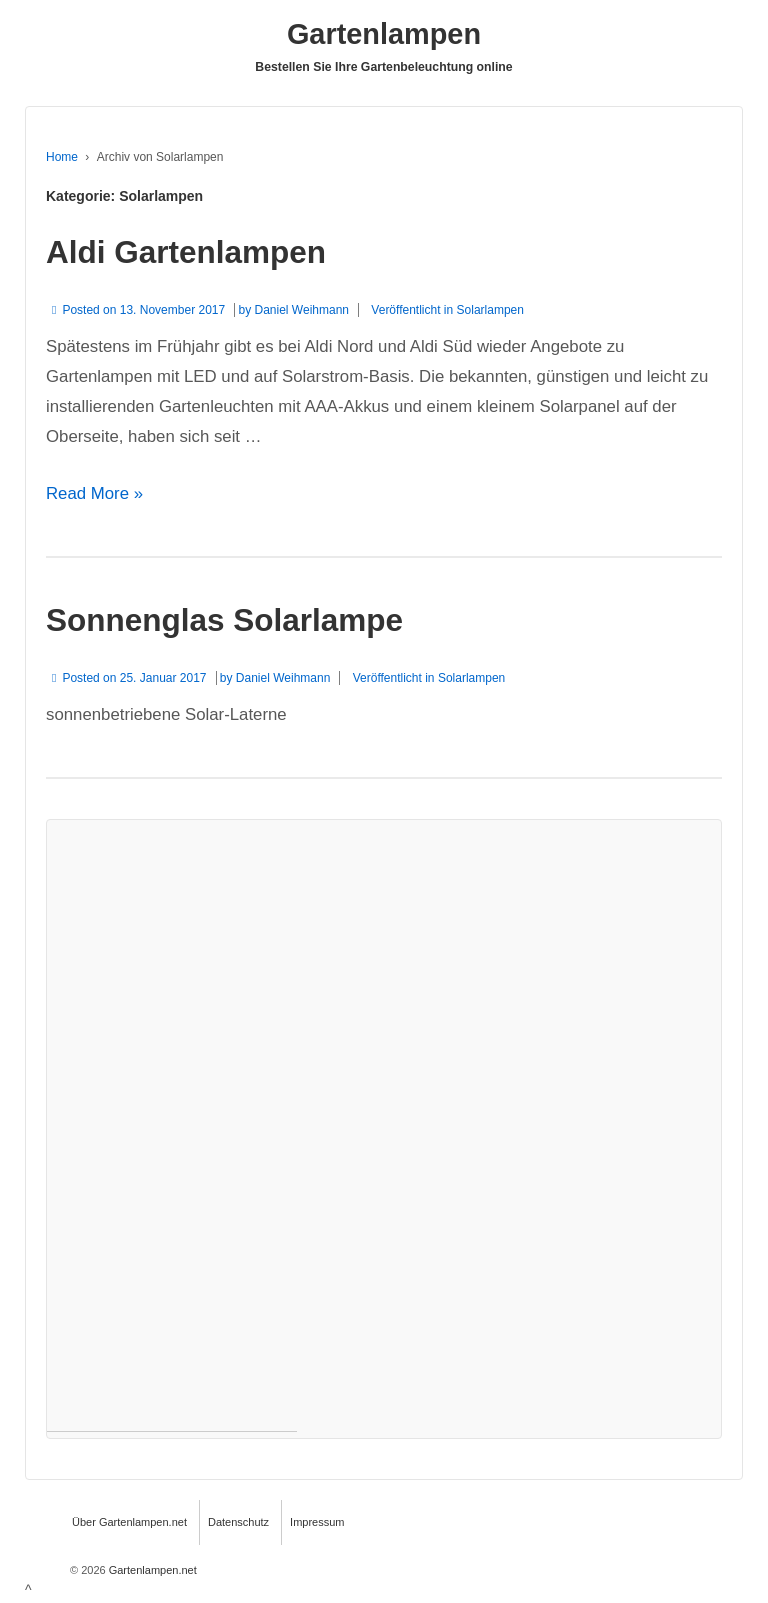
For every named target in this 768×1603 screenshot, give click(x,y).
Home (62, 157)
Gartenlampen (384, 34)
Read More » (94, 493)
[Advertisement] (172, 1126)
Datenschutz (238, 1522)
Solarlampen (490, 310)
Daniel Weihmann (302, 310)
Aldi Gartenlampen (186, 252)
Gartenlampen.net (151, 1570)
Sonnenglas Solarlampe (224, 620)
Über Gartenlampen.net (129, 1522)
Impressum (317, 1522)
